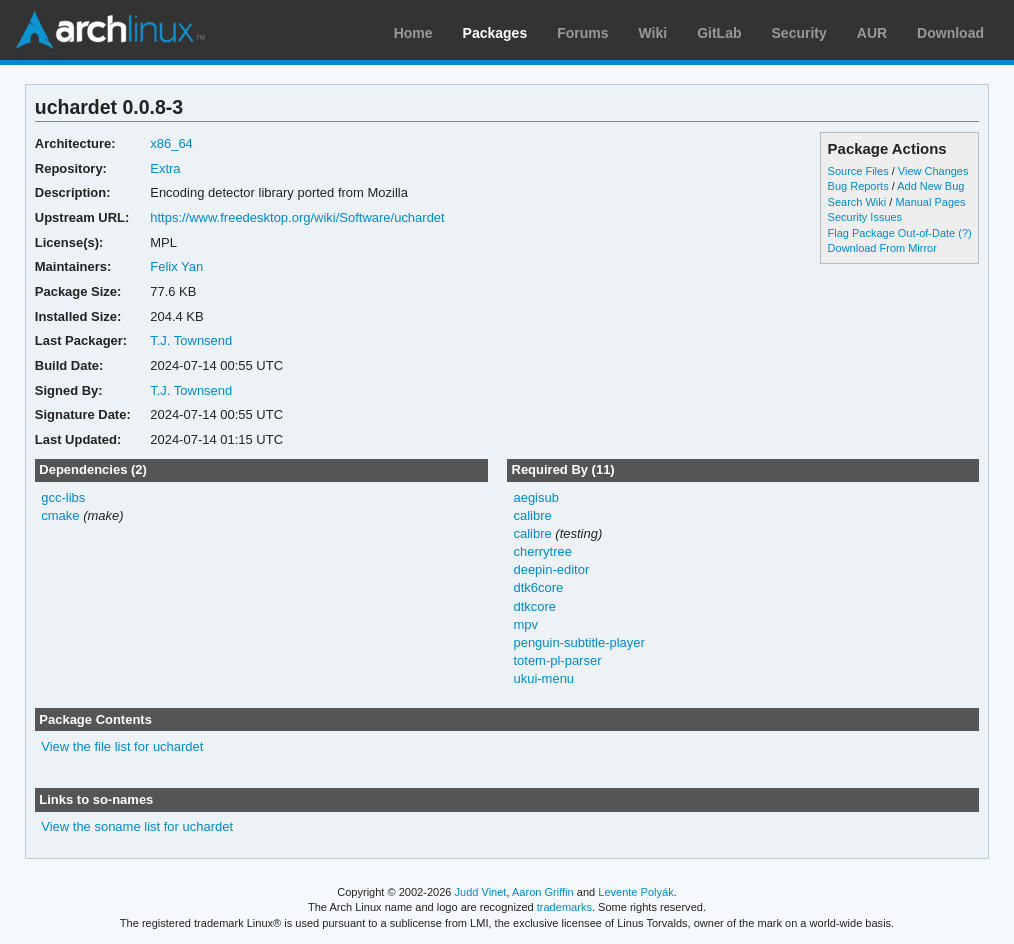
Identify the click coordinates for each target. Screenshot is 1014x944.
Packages (495, 33)
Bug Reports (858, 186)
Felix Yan (176, 266)
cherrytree (542, 551)
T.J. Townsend (191, 340)
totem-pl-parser (557, 660)
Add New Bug (930, 186)
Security (799, 33)
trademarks (564, 907)
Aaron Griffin (543, 892)
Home (413, 33)
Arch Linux (110, 30)
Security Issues (865, 217)
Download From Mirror (882, 248)
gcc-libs (63, 497)
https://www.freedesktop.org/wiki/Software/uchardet (297, 217)
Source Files (858, 171)
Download (950, 33)
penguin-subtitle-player (578, 642)
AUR (872, 33)
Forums (582, 33)
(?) (964, 233)
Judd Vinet (481, 892)
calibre (532, 515)
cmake (60, 515)
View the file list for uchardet (122, 746)
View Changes (933, 171)
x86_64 (171, 143)
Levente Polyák (635, 892)
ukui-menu (543, 678)
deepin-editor (551, 569)
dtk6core (538, 587)
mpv (525, 624)
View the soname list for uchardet (137, 826)
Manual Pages (930, 202)
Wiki (653, 33)
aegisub (535, 497)
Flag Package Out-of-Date (892, 233)
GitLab (719, 33)
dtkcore (534, 606)
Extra (165, 168)
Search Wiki (857, 202)
